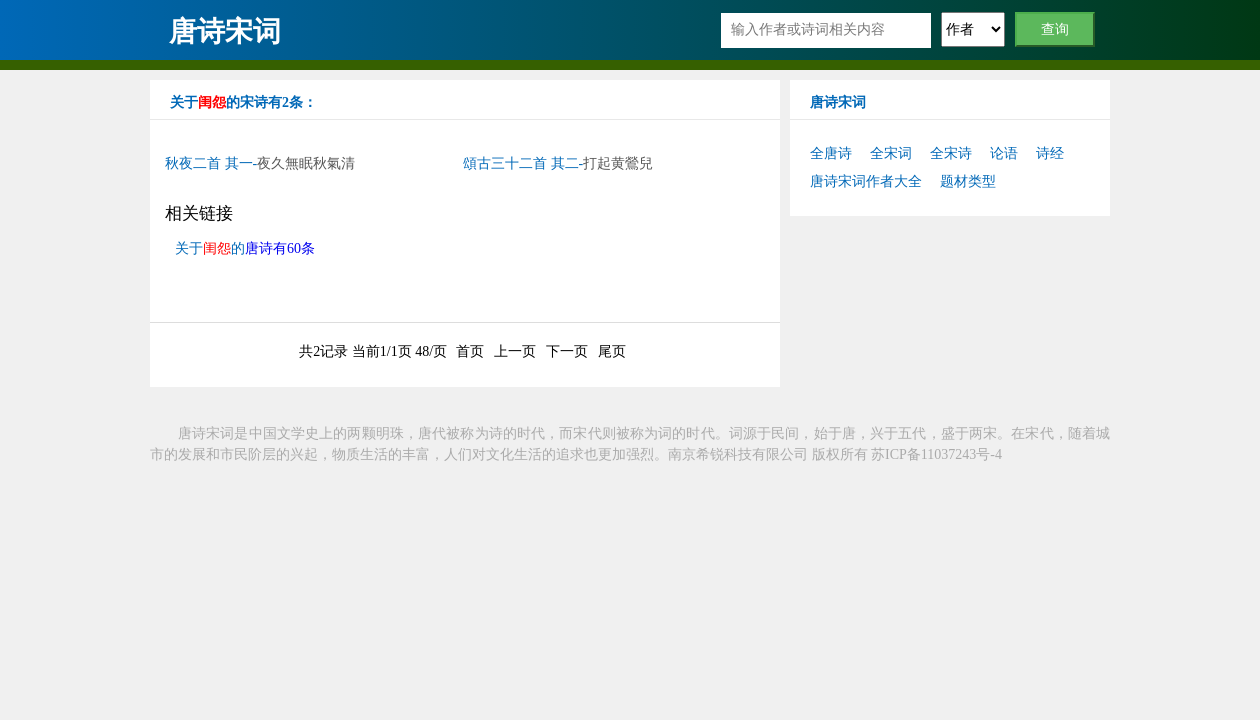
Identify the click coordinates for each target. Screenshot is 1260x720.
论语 (1004, 153)
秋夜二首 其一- (260, 163)
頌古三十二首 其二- (558, 163)
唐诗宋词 (225, 31)
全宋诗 (951, 153)
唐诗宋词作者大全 (866, 181)
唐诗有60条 (280, 248)
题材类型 (968, 181)
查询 (1055, 29)
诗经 (1050, 153)
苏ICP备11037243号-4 (936, 454)
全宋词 (891, 153)
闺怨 (212, 102)
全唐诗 (831, 153)
